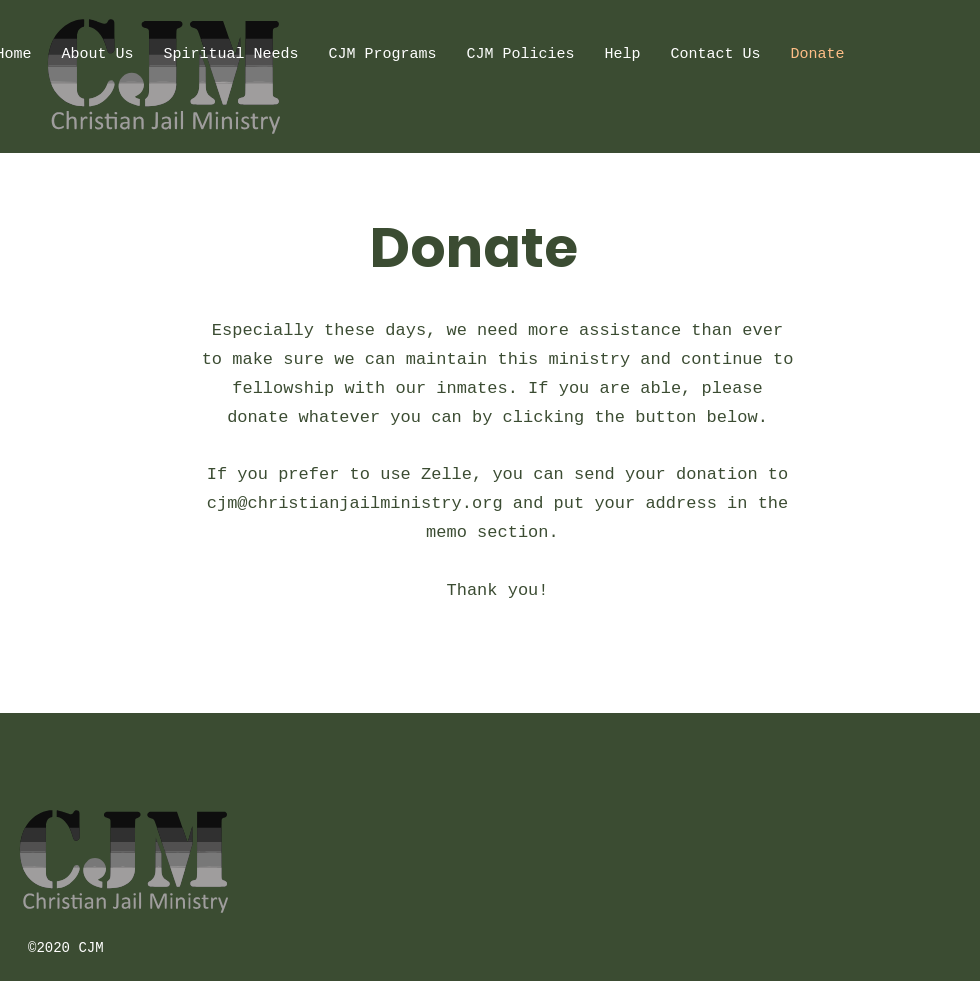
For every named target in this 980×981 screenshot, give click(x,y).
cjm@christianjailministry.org (355, 503)
